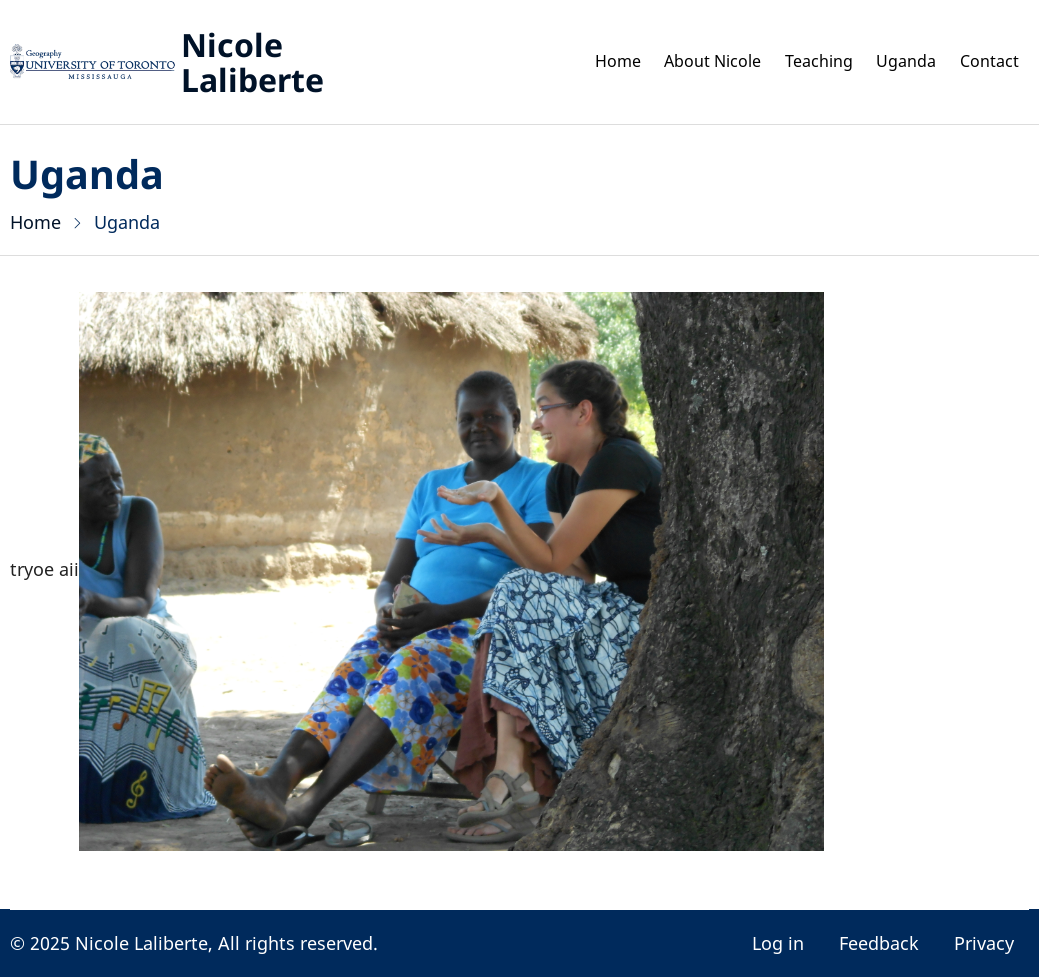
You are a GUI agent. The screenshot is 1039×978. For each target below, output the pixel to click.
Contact (986, 62)
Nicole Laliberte (252, 62)
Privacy (984, 943)
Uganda (896, 62)
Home (580, 62)
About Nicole (684, 62)
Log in (778, 943)
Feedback (879, 943)
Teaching (802, 62)
